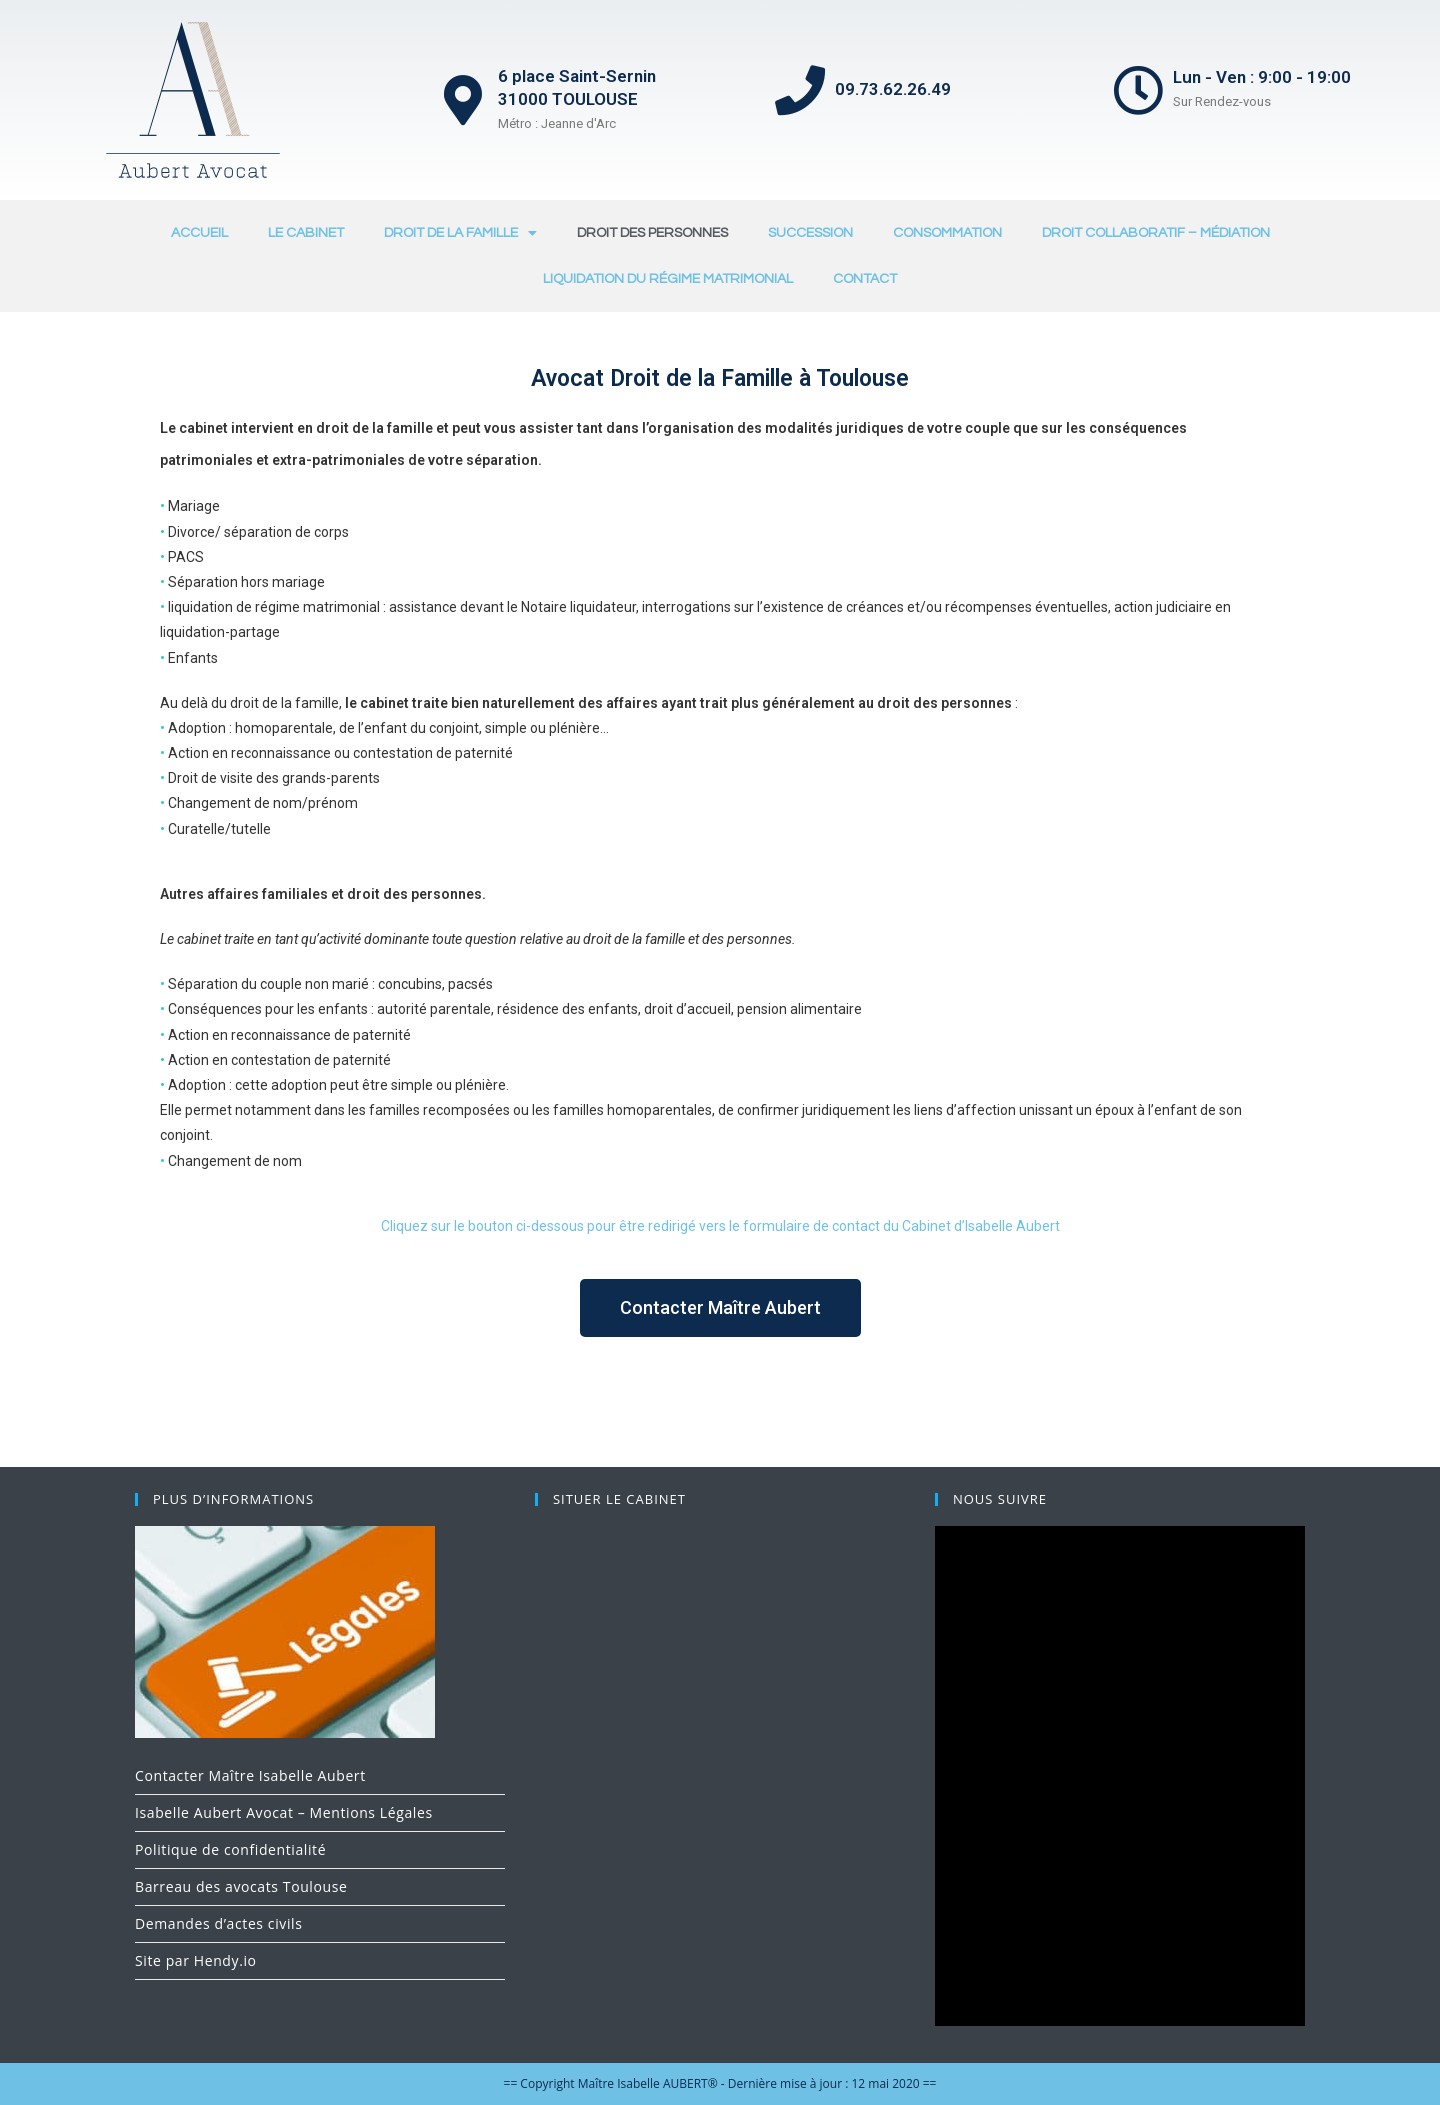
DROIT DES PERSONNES (652, 233)
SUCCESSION (810, 233)
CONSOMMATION (947, 233)
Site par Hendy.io (196, 1960)
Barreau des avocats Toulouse (241, 1886)
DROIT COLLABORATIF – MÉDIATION (1156, 233)
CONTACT (865, 279)
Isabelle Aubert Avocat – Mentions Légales (284, 1812)
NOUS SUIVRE (1000, 1499)
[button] (720, 1308)
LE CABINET (306, 233)
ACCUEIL (199, 233)
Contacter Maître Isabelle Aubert (250, 1775)
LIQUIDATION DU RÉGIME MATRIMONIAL (668, 279)
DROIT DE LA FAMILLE (460, 233)
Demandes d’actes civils (218, 1923)
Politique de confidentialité (230, 1849)
